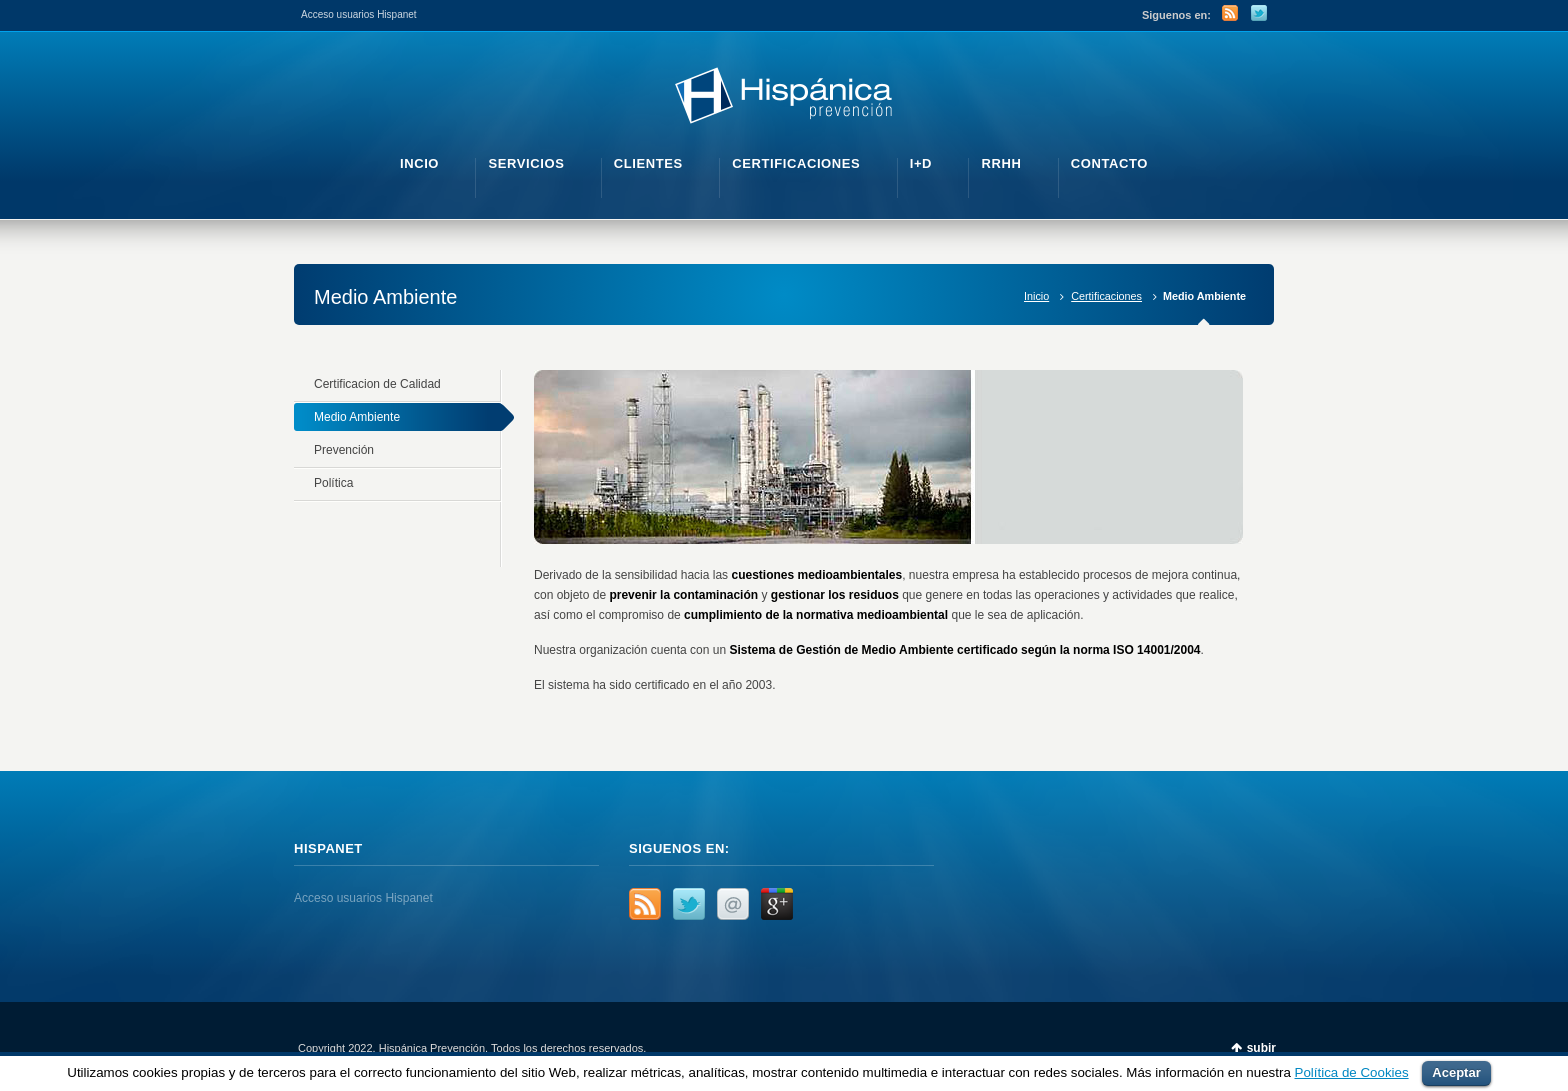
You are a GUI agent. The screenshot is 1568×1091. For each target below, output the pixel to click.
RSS (1230, 13)
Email (733, 904)
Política (333, 483)
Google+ (777, 904)
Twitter (1259, 13)
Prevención (344, 450)
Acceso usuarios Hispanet (359, 14)
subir (1261, 1048)
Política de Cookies (1352, 1072)
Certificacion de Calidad (377, 384)
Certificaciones (1106, 296)
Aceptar (1456, 1072)
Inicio (1036, 296)
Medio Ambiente (357, 417)
